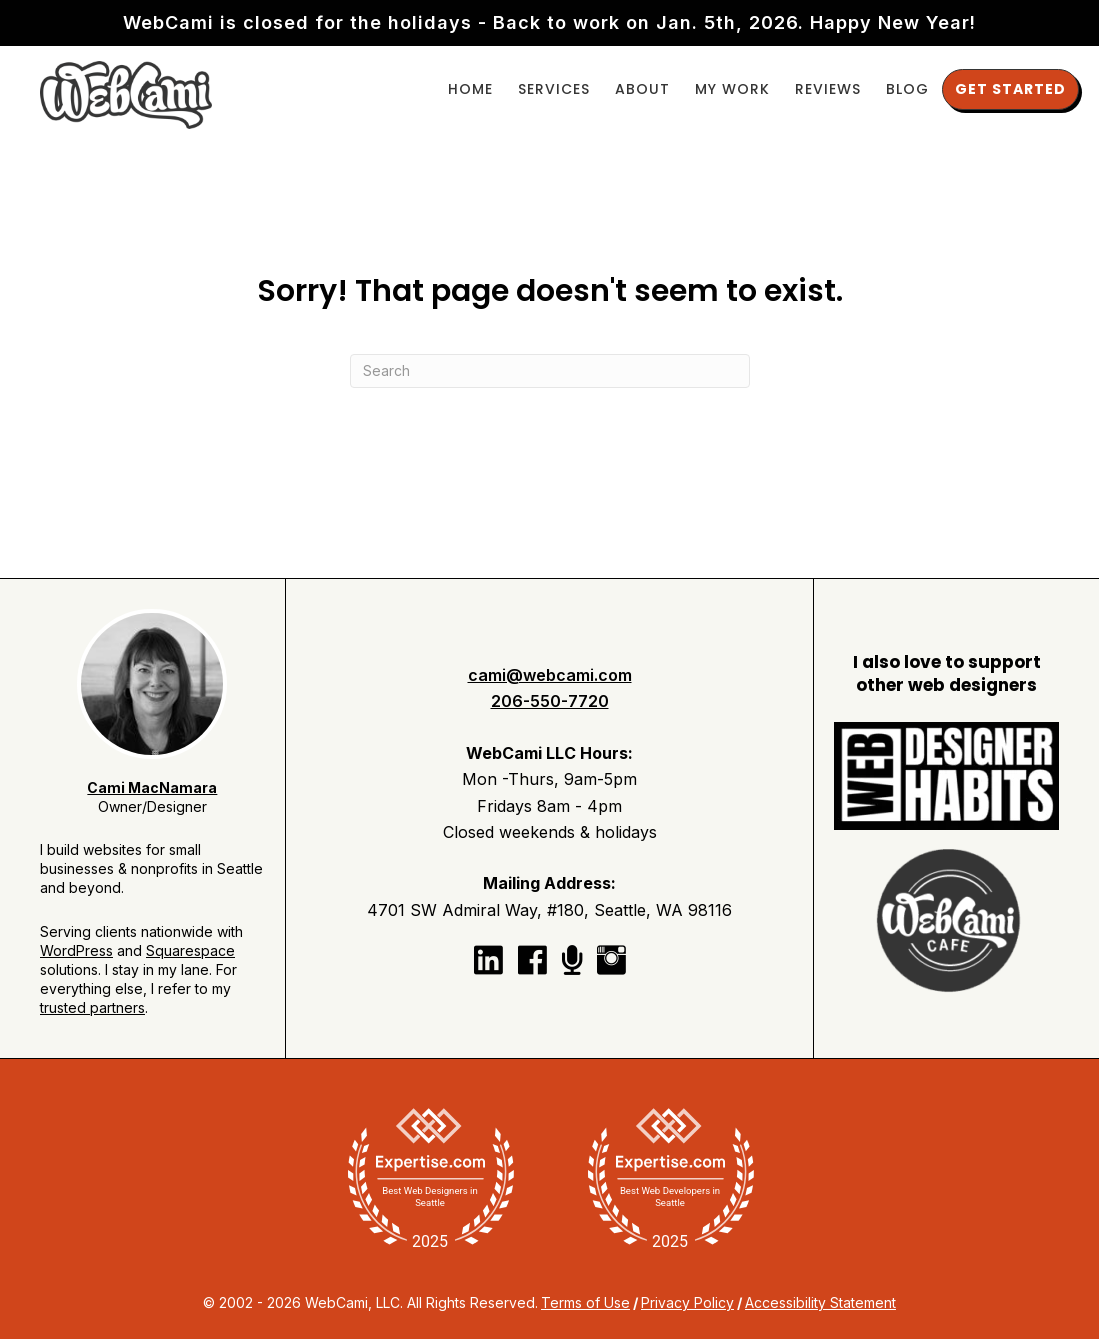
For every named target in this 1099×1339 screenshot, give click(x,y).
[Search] (550, 371)
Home (470, 89)
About (642, 89)
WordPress (76, 950)
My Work (732, 89)
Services (554, 89)
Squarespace (190, 950)
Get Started (1010, 89)
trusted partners (92, 1007)
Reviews (828, 89)
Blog (907, 89)
